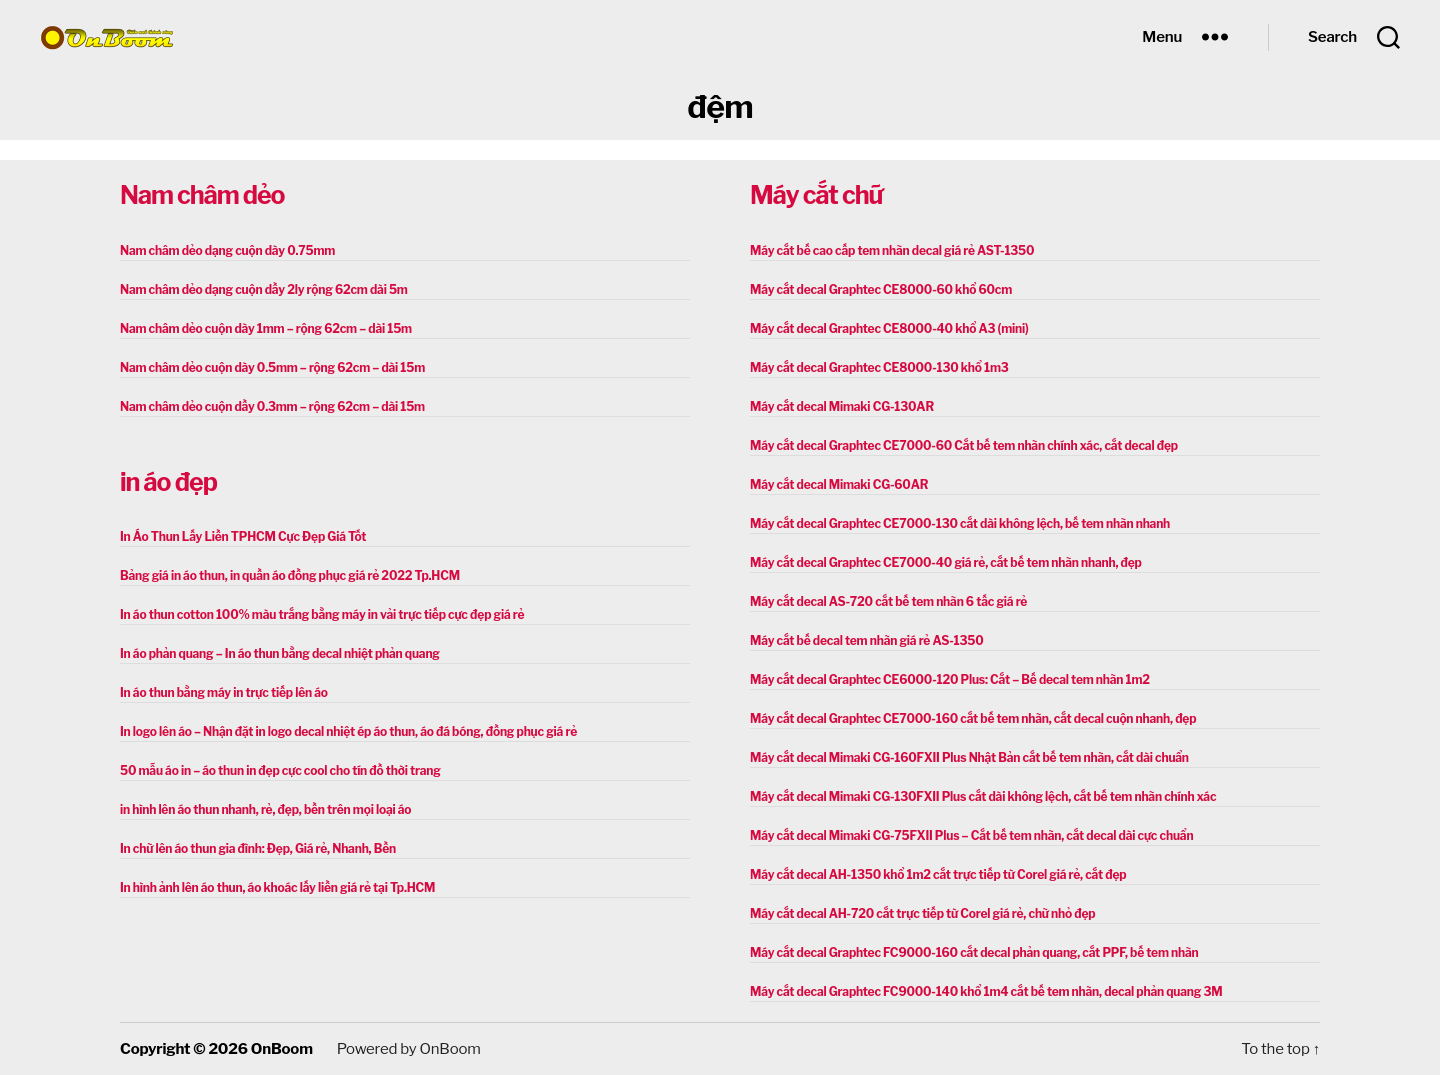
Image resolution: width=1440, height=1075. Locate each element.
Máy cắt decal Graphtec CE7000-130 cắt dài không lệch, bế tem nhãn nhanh (960, 523)
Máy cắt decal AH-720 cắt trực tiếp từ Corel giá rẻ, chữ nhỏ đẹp (922, 913)
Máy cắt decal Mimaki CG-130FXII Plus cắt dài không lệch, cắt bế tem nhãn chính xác (983, 796)
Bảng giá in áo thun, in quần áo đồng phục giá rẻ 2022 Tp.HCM (290, 575)
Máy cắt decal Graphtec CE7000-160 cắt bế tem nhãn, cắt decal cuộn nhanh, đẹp (973, 718)
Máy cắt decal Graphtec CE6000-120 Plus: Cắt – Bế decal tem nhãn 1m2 (950, 679)
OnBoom (282, 1049)
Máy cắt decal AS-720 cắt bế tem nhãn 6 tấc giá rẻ (888, 601)
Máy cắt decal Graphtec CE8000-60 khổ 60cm (881, 289)
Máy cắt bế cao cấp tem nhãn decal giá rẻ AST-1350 (892, 250)
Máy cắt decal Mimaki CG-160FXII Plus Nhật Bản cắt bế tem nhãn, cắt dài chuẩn (969, 757)
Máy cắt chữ (816, 195)
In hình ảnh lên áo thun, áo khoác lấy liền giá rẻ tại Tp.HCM (277, 887)
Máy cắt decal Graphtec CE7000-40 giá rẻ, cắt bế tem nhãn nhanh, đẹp (946, 562)
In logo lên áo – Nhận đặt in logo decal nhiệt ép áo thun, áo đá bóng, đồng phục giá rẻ (348, 731)
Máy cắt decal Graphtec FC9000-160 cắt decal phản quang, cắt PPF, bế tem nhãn (974, 952)
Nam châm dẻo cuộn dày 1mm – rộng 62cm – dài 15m (266, 328)
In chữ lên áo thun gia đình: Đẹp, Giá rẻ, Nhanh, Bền (258, 848)
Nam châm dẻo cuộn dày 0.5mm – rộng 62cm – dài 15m (272, 367)
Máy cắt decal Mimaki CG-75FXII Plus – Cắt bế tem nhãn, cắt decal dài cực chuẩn (971, 835)
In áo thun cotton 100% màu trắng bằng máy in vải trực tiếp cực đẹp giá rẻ (322, 614)
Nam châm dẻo (202, 195)
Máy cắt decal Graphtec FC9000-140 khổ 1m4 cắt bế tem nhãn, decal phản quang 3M (986, 991)
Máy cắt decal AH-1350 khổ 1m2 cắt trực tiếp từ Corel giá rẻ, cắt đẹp (938, 874)
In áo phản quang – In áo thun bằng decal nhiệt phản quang (280, 653)
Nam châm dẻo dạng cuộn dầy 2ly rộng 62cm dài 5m (264, 289)
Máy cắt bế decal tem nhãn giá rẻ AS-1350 (866, 640)
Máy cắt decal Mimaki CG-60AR (839, 484)
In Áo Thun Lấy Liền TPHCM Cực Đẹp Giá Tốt (243, 536)
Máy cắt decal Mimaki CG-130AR (842, 406)
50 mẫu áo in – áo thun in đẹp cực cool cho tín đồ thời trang (280, 770)
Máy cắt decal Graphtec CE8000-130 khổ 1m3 (879, 367)
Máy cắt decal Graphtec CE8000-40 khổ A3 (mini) (889, 328)
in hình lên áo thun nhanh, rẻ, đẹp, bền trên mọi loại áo (265, 809)
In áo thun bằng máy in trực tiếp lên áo (224, 692)
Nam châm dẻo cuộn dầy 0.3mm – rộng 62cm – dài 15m (272, 406)
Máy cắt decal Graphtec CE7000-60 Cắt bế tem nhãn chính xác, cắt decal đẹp (964, 445)
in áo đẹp (168, 482)
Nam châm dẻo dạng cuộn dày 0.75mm (227, 250)
